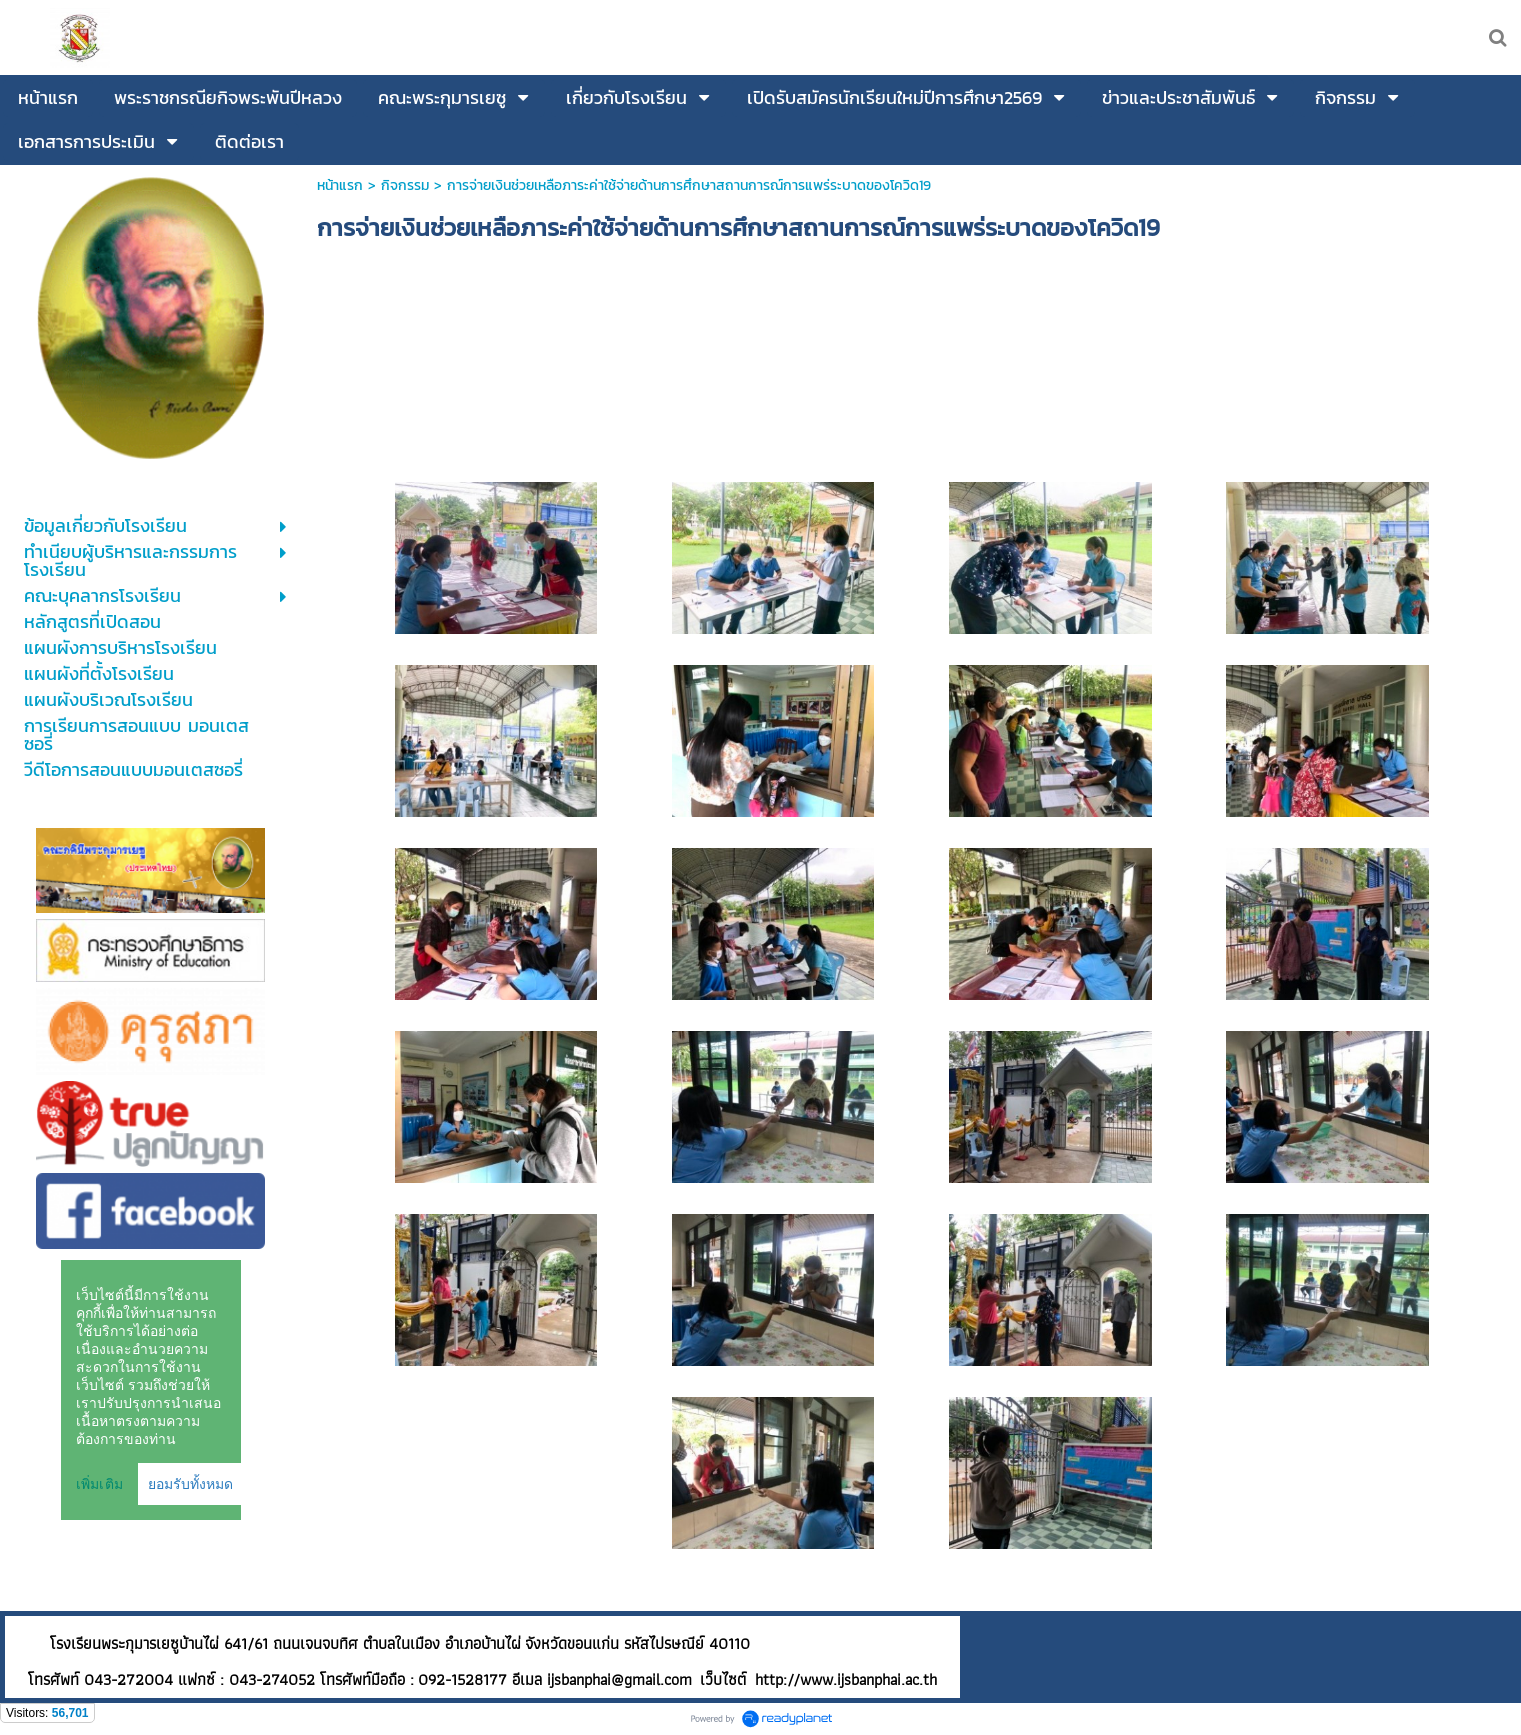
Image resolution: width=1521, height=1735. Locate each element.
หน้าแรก (340, 185)
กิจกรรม (405, 185)
